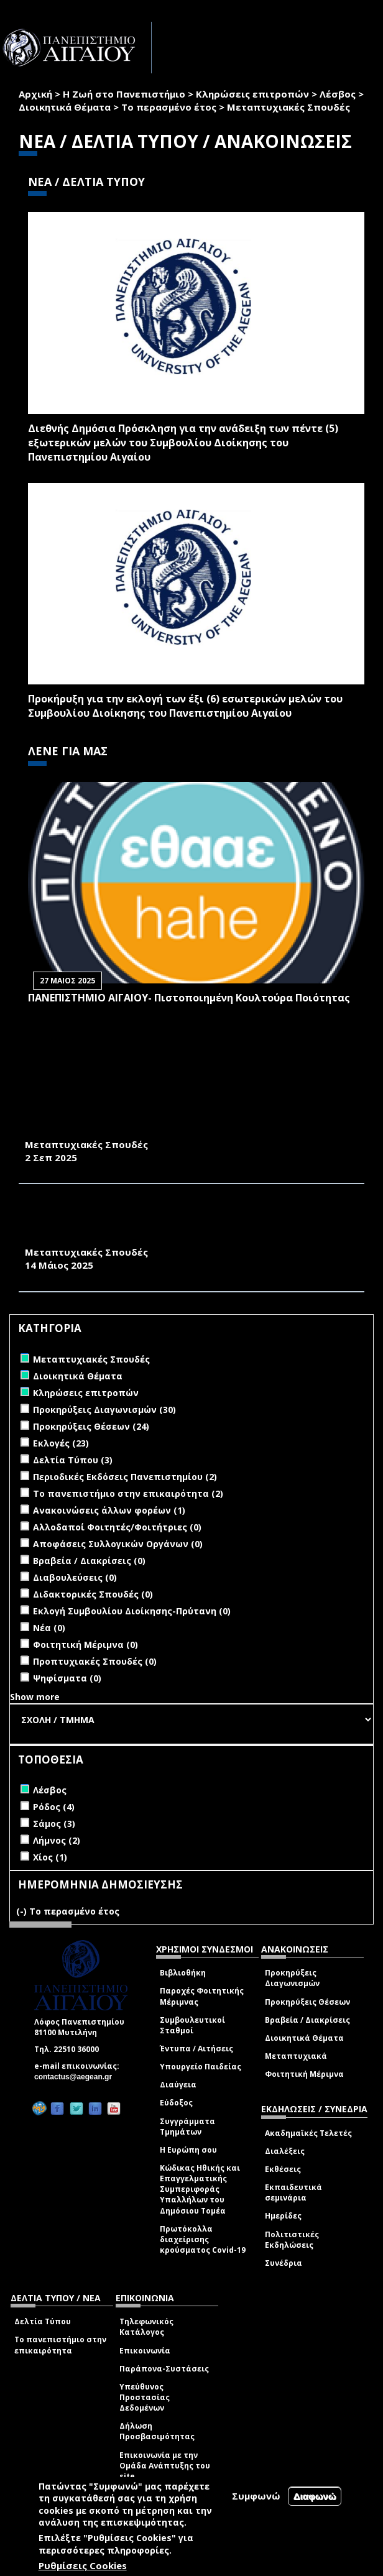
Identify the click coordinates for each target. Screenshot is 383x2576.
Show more (35, 1697)
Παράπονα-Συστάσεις (164, 2368)
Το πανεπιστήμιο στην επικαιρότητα (60, 2344)
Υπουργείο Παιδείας (200, 2066)
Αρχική (35, 94)
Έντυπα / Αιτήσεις (196, 2048)
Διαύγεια (178, 2084)
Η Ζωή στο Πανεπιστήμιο (124, 94)
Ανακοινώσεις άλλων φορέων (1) (109, 1510)
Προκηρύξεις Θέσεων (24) (91, 1426)
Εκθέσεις (283, 2169)
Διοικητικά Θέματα (65, 107)
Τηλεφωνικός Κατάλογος (146, 2326)
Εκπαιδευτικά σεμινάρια (293, 2192)
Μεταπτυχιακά (296, 2056)
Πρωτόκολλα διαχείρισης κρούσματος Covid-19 (203, 2239)
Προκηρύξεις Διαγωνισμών (292, 1978)
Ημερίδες (283, 2215)
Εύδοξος (176, 2102)
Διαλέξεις (285, 2151)
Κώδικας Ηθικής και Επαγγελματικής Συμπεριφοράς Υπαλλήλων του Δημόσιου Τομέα (200, 2189)
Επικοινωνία (144, 2350)
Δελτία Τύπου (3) (73, 1460)
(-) (22, 1911)
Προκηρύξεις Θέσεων (307, 2002)
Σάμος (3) (54, 1823)
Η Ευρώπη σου (188, 2150)
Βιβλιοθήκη (183, 1972)
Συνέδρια (283, 2263)
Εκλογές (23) (61, 1443)
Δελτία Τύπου (42, 2321)
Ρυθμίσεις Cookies (83, 2565)
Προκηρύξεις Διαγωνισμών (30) (104, 1409)
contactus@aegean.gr (76, 2076)
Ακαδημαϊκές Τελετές (308, 2133)
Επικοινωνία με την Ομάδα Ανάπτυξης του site (164, 2466)
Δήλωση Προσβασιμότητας (157, 2431)
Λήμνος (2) (56, 1840)
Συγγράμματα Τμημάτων (187, 2126)
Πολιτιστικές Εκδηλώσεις (292, 2239)
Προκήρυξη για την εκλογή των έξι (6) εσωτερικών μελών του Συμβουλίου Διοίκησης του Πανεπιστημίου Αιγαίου (185, 706)
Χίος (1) (50, 1857)
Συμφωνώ (256, 2496)
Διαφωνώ (314, 2496)
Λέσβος (338, 94)
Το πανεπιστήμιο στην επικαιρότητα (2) (128, 1493)
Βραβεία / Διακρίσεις (307, 2020)
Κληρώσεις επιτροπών (252, 94)
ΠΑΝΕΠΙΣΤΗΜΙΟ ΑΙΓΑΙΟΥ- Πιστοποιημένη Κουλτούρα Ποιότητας (189, 998)
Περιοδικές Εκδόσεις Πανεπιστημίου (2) (125, 1477)
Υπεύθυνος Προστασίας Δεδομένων (144, 2397)
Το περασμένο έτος (168, 107)
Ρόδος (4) (54, 1807)
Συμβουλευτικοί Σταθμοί (192, 2025)
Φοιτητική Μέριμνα (304, 2074)
